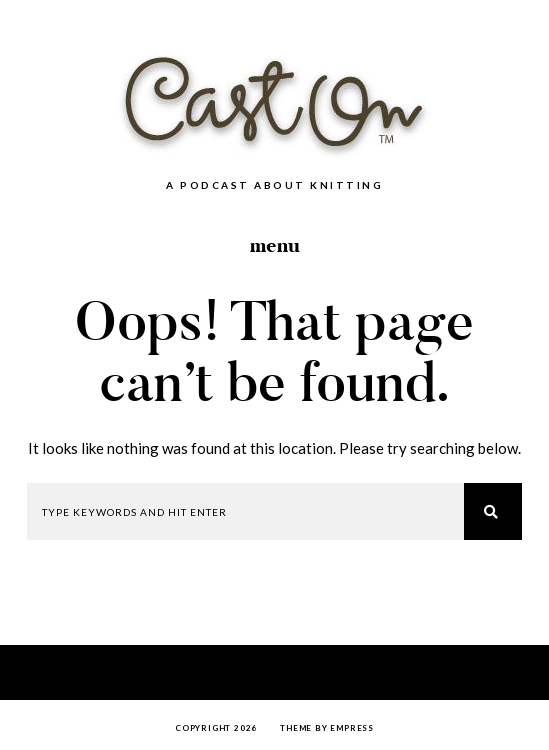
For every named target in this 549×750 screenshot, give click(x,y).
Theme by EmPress (327, 728)
